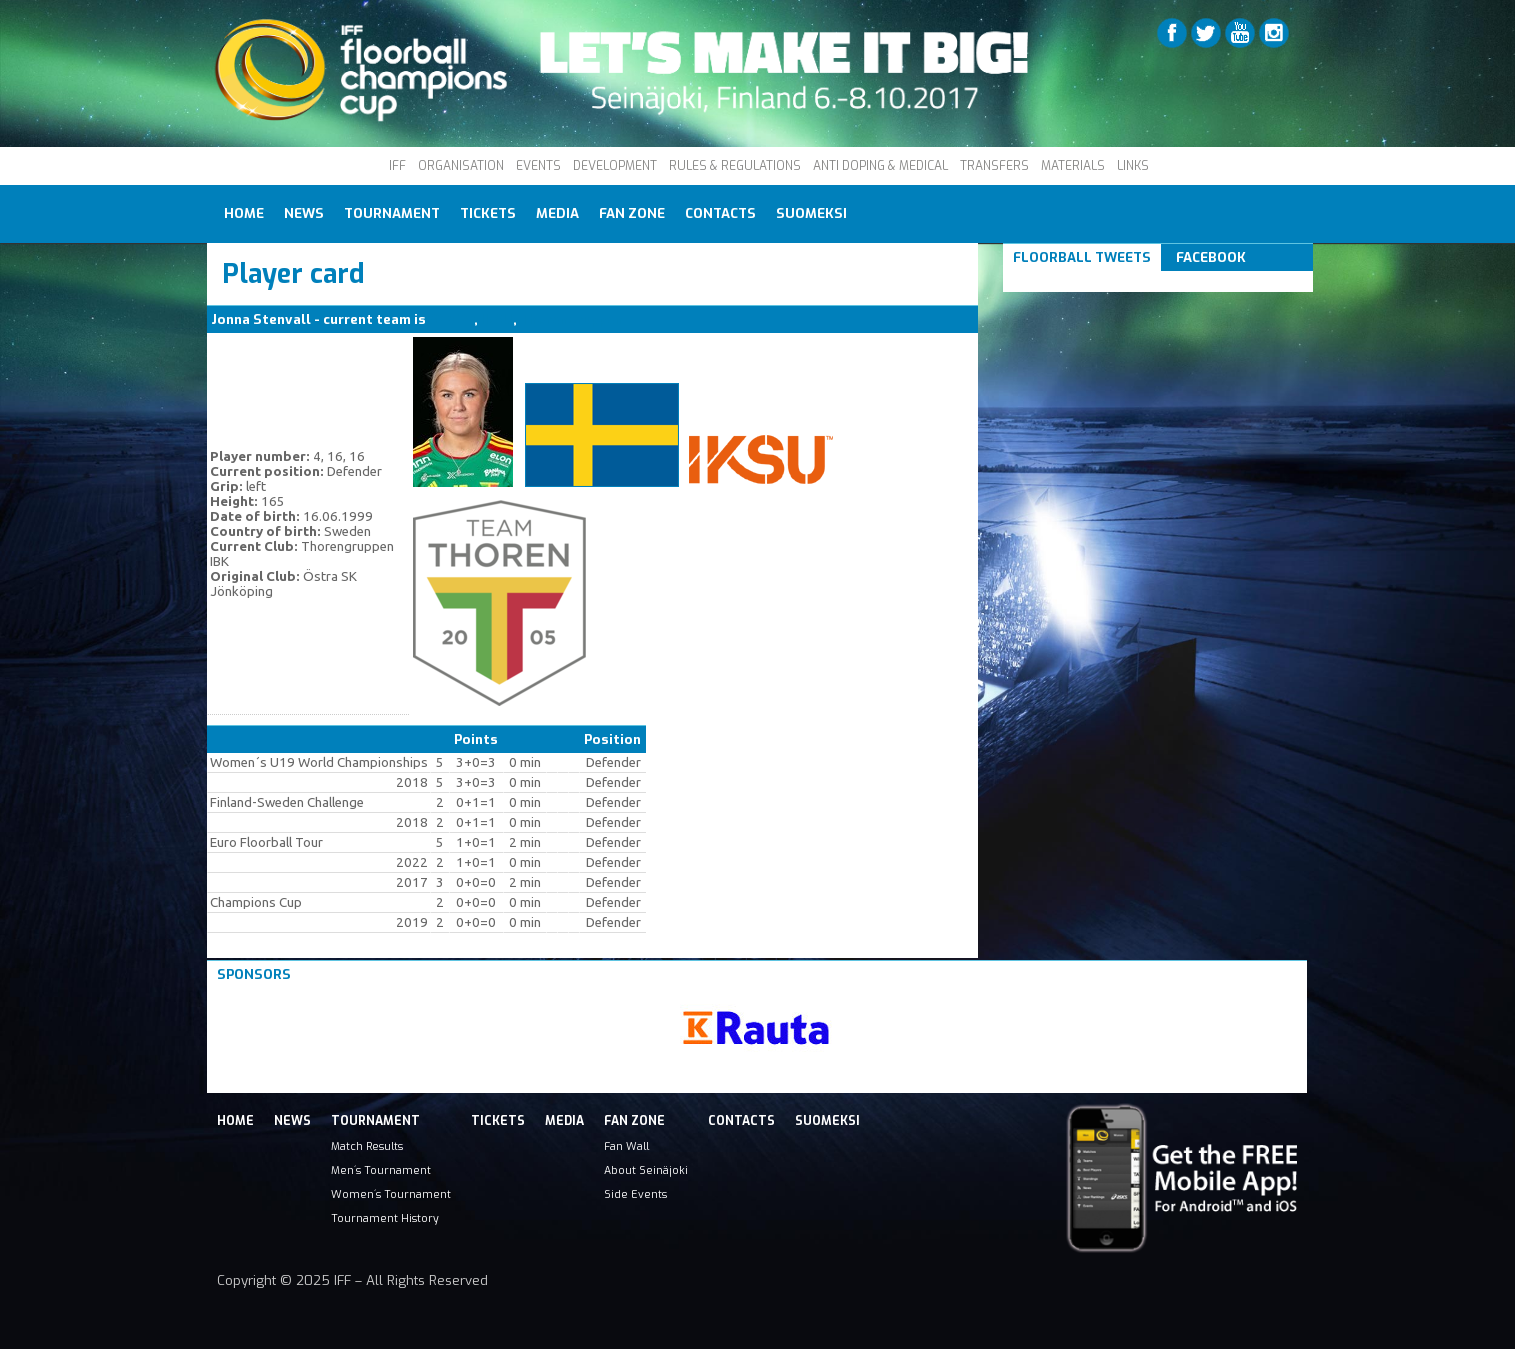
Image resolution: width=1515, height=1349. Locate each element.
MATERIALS (1073, 166)
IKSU (497, 319)
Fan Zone (632, 213)
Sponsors (254, 974)
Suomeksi (811, 213)
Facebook (1211, 257)
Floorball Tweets (1082, 257)
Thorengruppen (571, 319)
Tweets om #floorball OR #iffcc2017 (1135, 281)
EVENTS (538, 166)
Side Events (635, 1194)
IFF (397, 166)
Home (244, 213)
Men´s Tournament (381, 1170)
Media (557, 213)
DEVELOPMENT (615, 166)
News (304, 213)
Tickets (488, 213)
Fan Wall (626, 1146)
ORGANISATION (461, 166)
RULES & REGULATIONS (735, 166)
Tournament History (385, 1218)
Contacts (720, 213)
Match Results (367, 1146)
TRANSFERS (994, 166)
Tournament (392, 213)
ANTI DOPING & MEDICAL (880, 166)
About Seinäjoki (646, 1170)
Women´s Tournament (391, 1194)
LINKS (1133, 166)
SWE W (451, 319)
